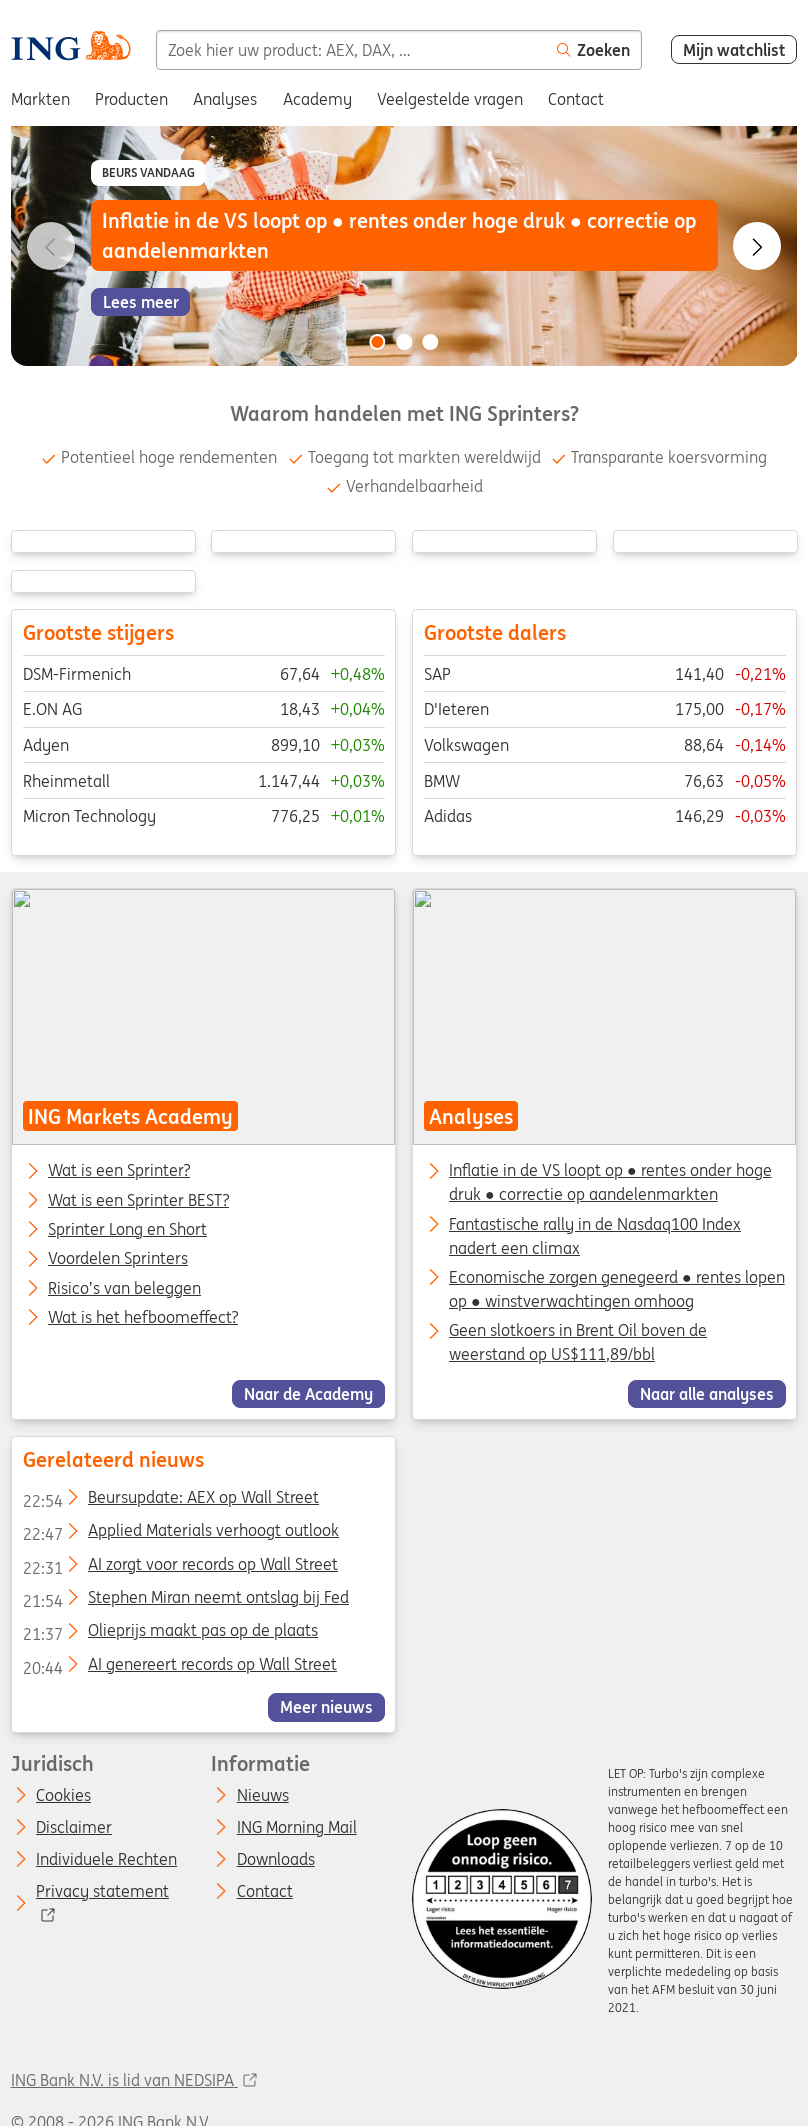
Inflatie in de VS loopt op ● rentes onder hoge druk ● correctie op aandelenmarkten (610, 1182)
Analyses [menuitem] (225, 99)
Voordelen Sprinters (118, 1259)
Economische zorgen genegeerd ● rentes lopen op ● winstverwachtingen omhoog (617, 1289)
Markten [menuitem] (40, 99)
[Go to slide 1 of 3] (377, 342)
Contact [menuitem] (576, 99)
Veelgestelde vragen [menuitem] (450, 99)
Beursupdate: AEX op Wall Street (170, 1501)
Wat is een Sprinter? (119, 1171)
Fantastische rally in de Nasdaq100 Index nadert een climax (595, 1236)
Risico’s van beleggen (124, 1289)
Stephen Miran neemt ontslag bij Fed (185, 1601)
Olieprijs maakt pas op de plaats (169, 1634)
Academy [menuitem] (317, 99)
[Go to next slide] (757, 246)
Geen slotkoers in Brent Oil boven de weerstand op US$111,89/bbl (578, 1342)
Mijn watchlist (734, 50)
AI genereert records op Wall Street (179, 1667)
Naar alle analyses (707, 1394)
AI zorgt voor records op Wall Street (179, 1567)
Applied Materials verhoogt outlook (180, 1534)
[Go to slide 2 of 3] (404, 342)
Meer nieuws (326, 1707)
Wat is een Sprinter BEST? (138, 1201)
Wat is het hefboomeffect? (143, 1318)
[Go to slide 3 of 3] (431, 342)
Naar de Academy (308, 1394)
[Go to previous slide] (51, 246)
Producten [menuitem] (131, 99)
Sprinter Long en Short (127, 1230)
